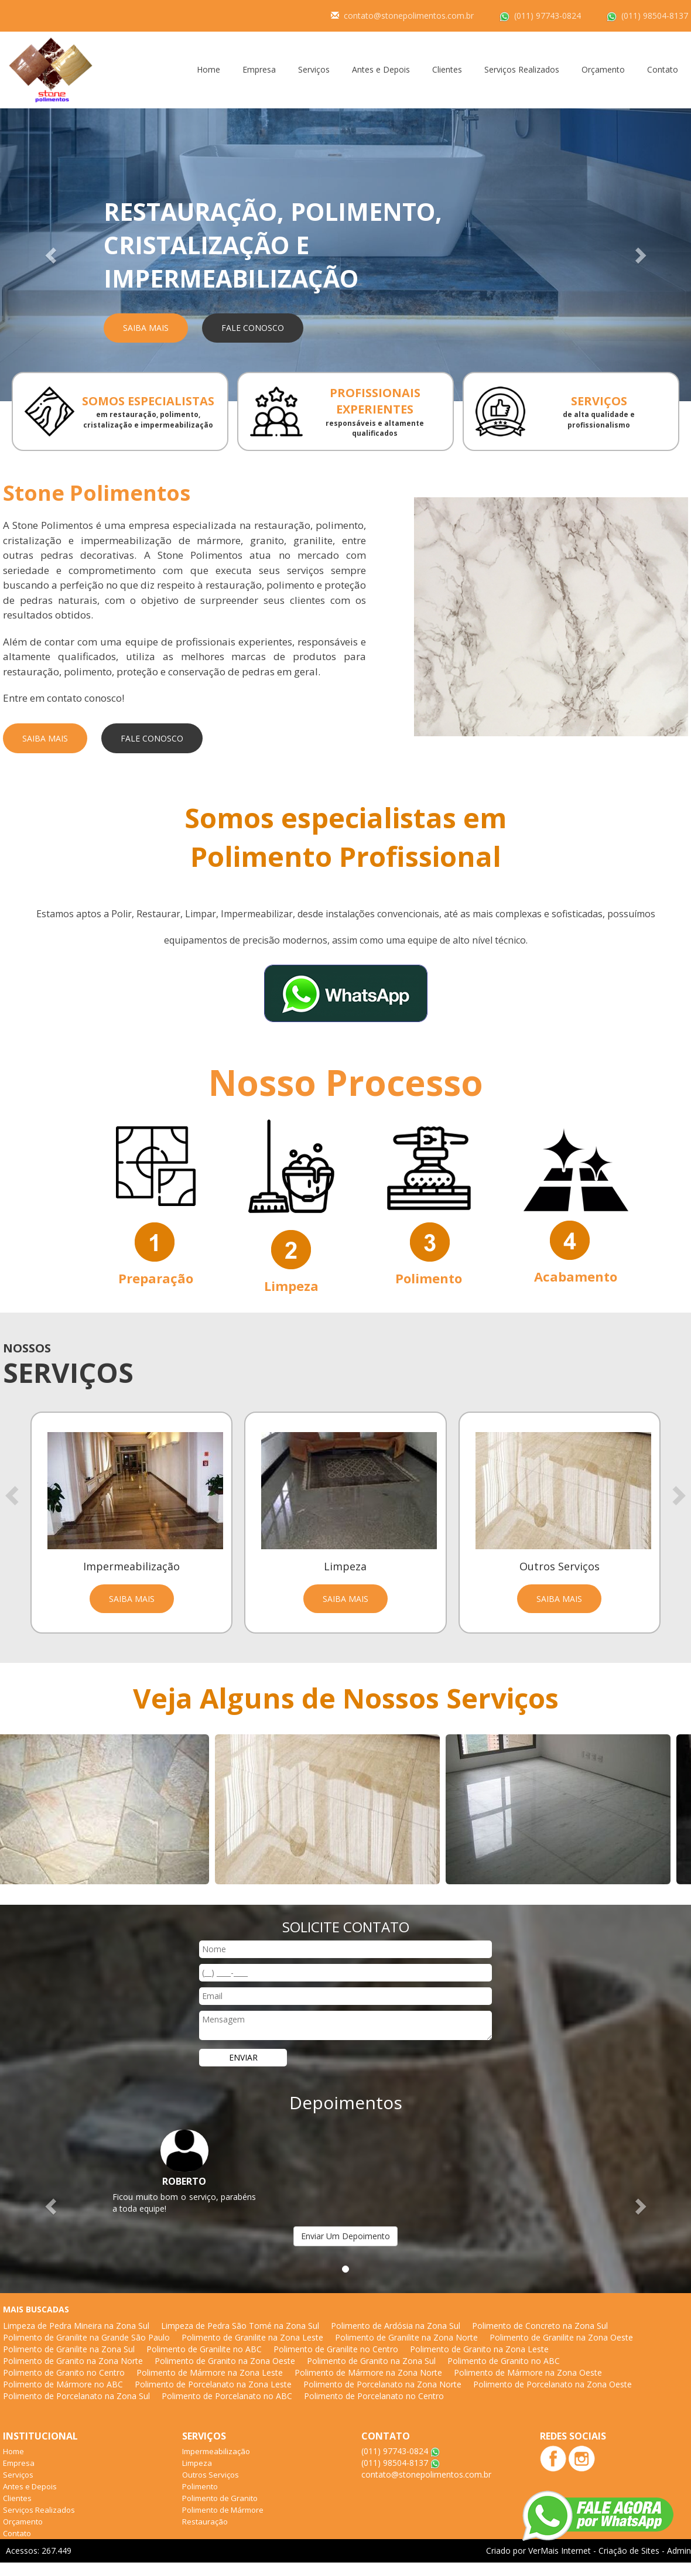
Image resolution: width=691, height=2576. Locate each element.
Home (208, 69)
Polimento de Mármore (223, 2510)
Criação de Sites (628, 2550)
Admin (679, 2550)
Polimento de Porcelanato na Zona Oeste (552, 2384)
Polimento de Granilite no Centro (335, 2349)
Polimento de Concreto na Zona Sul (540, 2325)
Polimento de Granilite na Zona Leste (252, 2337)
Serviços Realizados (521, 69)
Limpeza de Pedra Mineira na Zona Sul (76, 2325)
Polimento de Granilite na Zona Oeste (561, 2337)
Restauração (205, 2521)
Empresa (259, 69)
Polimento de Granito (220, 2498)
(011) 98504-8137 (654, 15)
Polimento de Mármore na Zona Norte (368, 2372)
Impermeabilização (216, 2451)
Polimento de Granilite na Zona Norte (406, 2337)
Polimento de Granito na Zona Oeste (225, 2360)
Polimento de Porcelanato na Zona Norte (382, 2384)
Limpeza (197, 2463)
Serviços (314, 69)
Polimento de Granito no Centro (64, 2372)
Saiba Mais (146, 327)
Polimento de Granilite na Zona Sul (69, 2349)
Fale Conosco (252, 327)
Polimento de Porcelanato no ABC (227, 2395)
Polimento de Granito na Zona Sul (371, 2360)
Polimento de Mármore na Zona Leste (209, 2372)
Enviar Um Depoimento (345, 2236)
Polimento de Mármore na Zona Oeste (528, 2372)
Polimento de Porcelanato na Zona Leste (213, 2384)
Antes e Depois (381, 69)
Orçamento (603, 69)
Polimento (200, 2486)
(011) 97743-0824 (547, 15)
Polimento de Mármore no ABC (63, 2384)
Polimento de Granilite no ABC (204, 2349)
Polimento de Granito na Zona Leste (479, 2349)
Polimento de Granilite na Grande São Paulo (86, 2337)
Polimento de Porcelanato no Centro (374, 2395)
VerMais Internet (559, 2550)
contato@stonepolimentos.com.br (409, 15)
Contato (662, 69)
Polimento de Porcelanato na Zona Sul (76, 2395)
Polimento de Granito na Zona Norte (73, 2360)
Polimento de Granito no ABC (503, 2360)
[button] (52, 254)
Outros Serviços (210, 2474)
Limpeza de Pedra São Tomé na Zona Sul (240, 2325)
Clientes (447, 69)
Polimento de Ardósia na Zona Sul (395, 2325)
